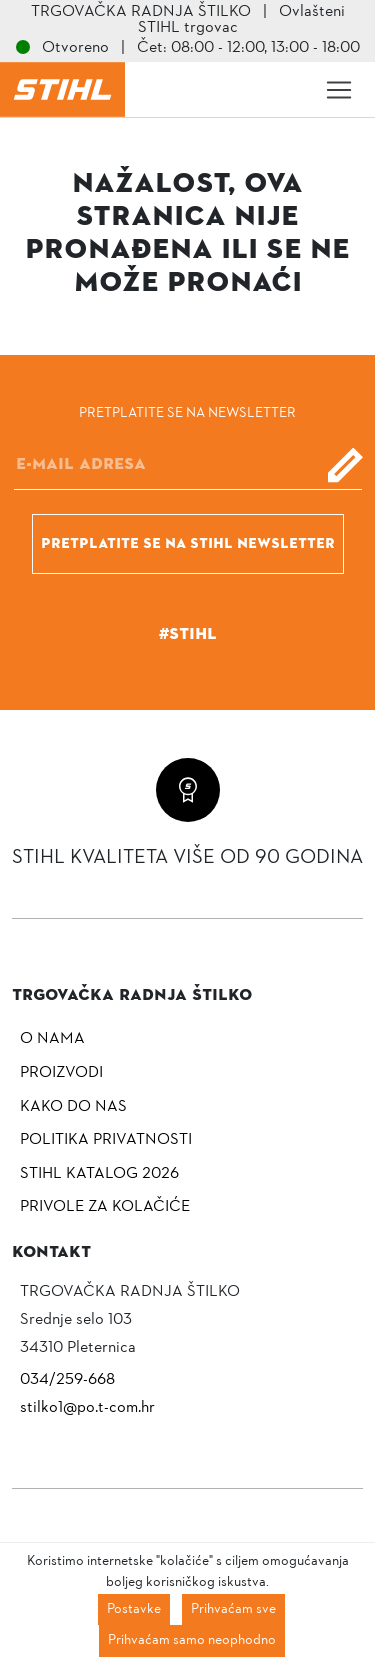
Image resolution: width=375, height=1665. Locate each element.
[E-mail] (188, 465)
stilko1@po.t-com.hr (87, 1408)
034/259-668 (67, 1380)
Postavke (134, 1609)
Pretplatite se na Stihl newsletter (188, 543)
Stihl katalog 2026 (99, 1174)
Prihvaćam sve (233, 1609)
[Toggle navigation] (339, 90)
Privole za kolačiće (105, 1207)
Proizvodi (61, 1073)
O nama (52, 1039)
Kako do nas (73, 1107)
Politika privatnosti (106, 1140)
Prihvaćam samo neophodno (192, 1640)
